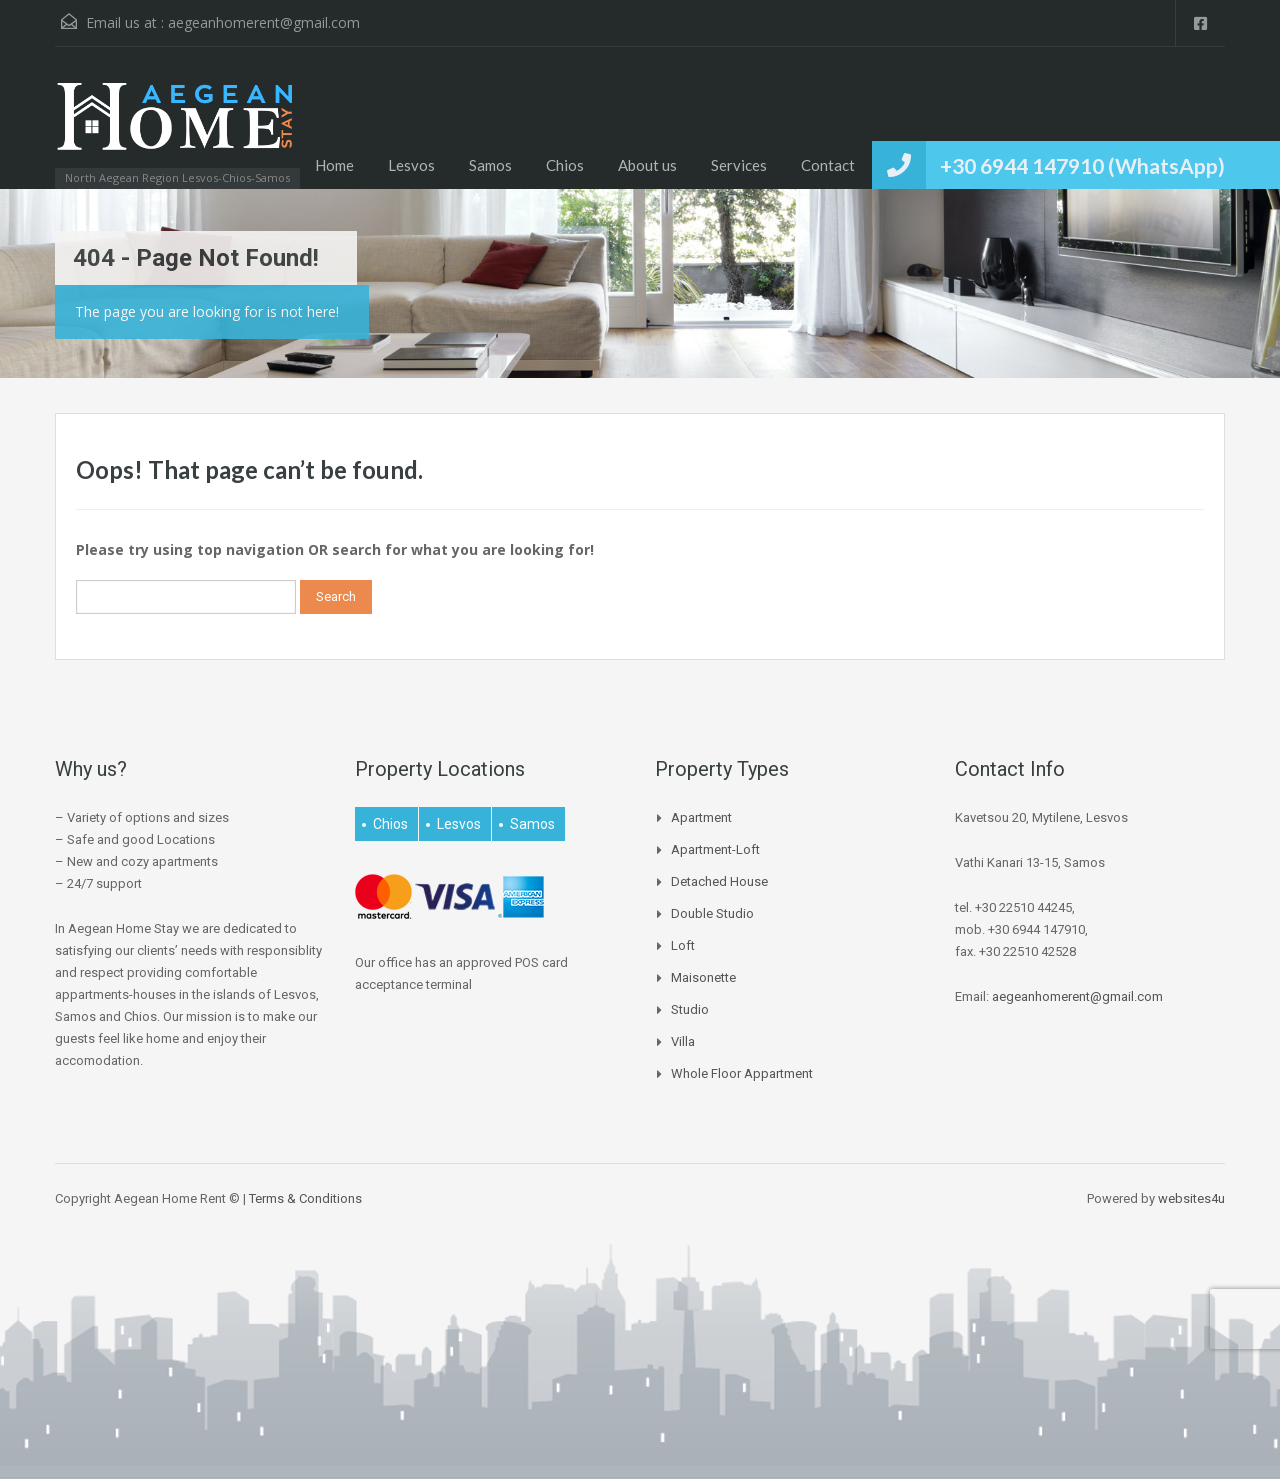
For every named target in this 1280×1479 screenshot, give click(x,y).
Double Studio (712, 913)
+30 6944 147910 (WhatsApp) (1082, 165)
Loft (683, 945)
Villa (683, 1041)
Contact (828, 165)
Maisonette (703, 977)
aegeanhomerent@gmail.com (264, 22)
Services (739, 165)
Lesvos (411, 165)
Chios (565, 165)
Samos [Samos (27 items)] (532, 824)
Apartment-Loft (715, 849)
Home (334, 165)
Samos (490, 165)
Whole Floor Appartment (742, 1073)
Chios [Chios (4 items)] (390, 824)
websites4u (1191, 1198)
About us (647, 165)
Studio (690, 1009)
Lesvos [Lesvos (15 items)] (459, 824)
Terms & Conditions (305, 1198)
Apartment (701, 817)
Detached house (719, 881)
